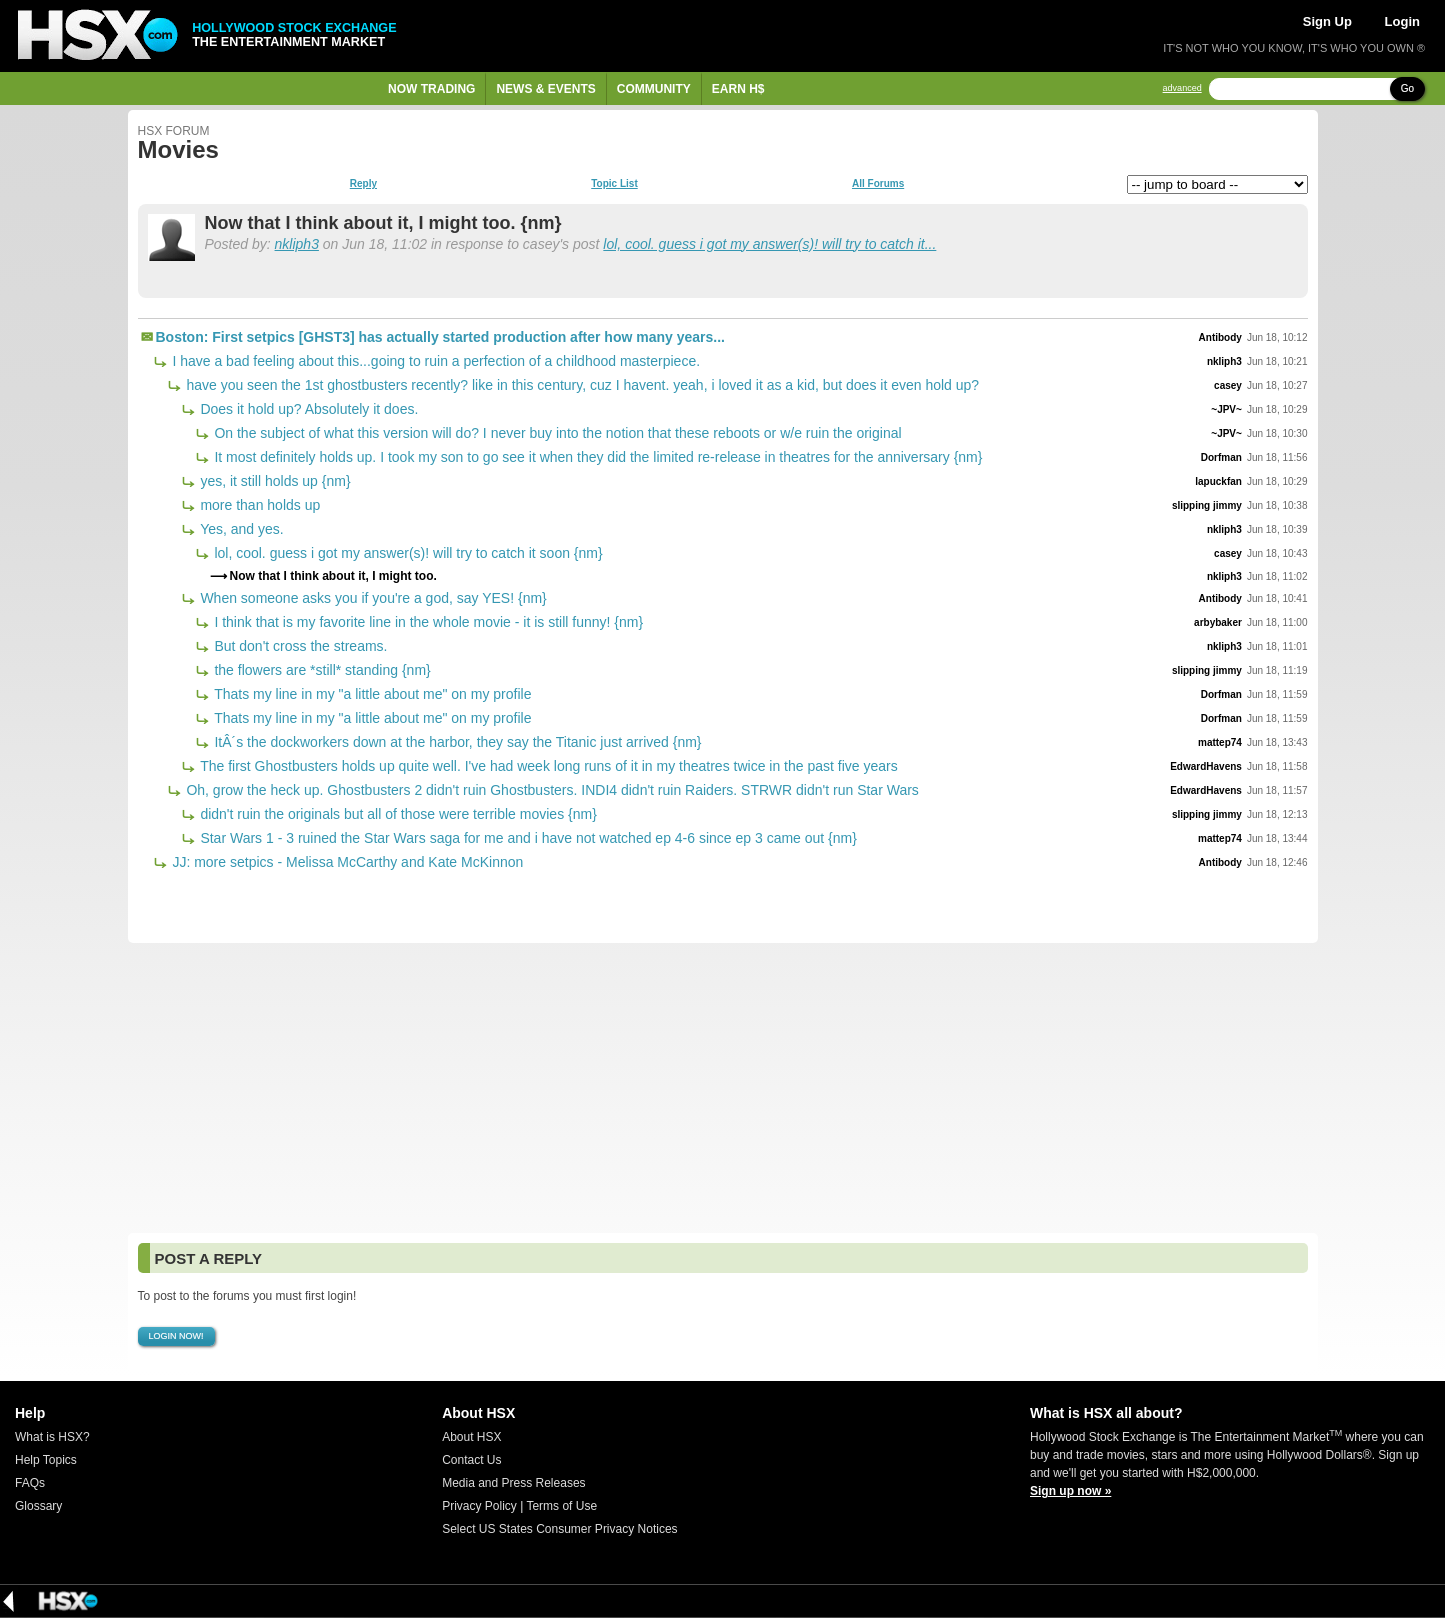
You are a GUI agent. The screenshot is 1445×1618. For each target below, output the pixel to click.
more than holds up (259, 505)
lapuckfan (1218, 481)
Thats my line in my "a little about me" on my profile (371, 694)
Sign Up (1327, 21)
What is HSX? (52, 1437)
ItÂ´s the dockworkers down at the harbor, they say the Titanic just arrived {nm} (456, 742)
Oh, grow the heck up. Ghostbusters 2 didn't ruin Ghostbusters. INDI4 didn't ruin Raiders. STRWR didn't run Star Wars (551, 790)
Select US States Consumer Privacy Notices (559, 1529)
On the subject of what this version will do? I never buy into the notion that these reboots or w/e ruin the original (556, 433)
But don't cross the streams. (299, 646)
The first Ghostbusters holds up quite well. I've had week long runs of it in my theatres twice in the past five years (547, 766)
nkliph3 (297, 244)
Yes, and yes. (240, 529)
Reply (363, 184)
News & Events (545, 89)
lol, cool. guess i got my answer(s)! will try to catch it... (769, 244)
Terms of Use (561, 1506)
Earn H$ (738, 89)
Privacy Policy (479, 1506)
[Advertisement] (723, 1088)
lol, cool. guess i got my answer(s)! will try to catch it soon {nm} (407, 553)
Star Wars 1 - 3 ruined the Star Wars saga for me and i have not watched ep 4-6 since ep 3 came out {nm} (527, 838)
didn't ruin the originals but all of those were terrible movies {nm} (397, 814)
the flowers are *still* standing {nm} (321, 670)
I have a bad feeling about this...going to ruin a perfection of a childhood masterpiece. (435, 361)
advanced (1182, 88)
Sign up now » (1070, 1491)
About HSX (471, 1437)
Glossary (38, 1506)
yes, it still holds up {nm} (274, 481)
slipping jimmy (1207, 505)
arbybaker (1218, 622)
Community (654, 89)
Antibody (1220, 337)
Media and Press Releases (513, 1483)
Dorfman (1221, 457)
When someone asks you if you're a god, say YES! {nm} (372, 598)
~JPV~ (1226, 409)
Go (1407, 88)
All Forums (878, 184)
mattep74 (1220, 742)
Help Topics (46, 1460)
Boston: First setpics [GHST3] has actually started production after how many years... (440, 337)
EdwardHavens (1206, 766)
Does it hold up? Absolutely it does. (308, 409)
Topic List (614, 184)
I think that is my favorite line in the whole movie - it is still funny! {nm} (427, 622)
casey (1228, 385)
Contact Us (471, 1460)
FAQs (30, 1483)
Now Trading (431, 89)
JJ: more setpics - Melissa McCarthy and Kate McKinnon (346, 862)
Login (1402, 21)
